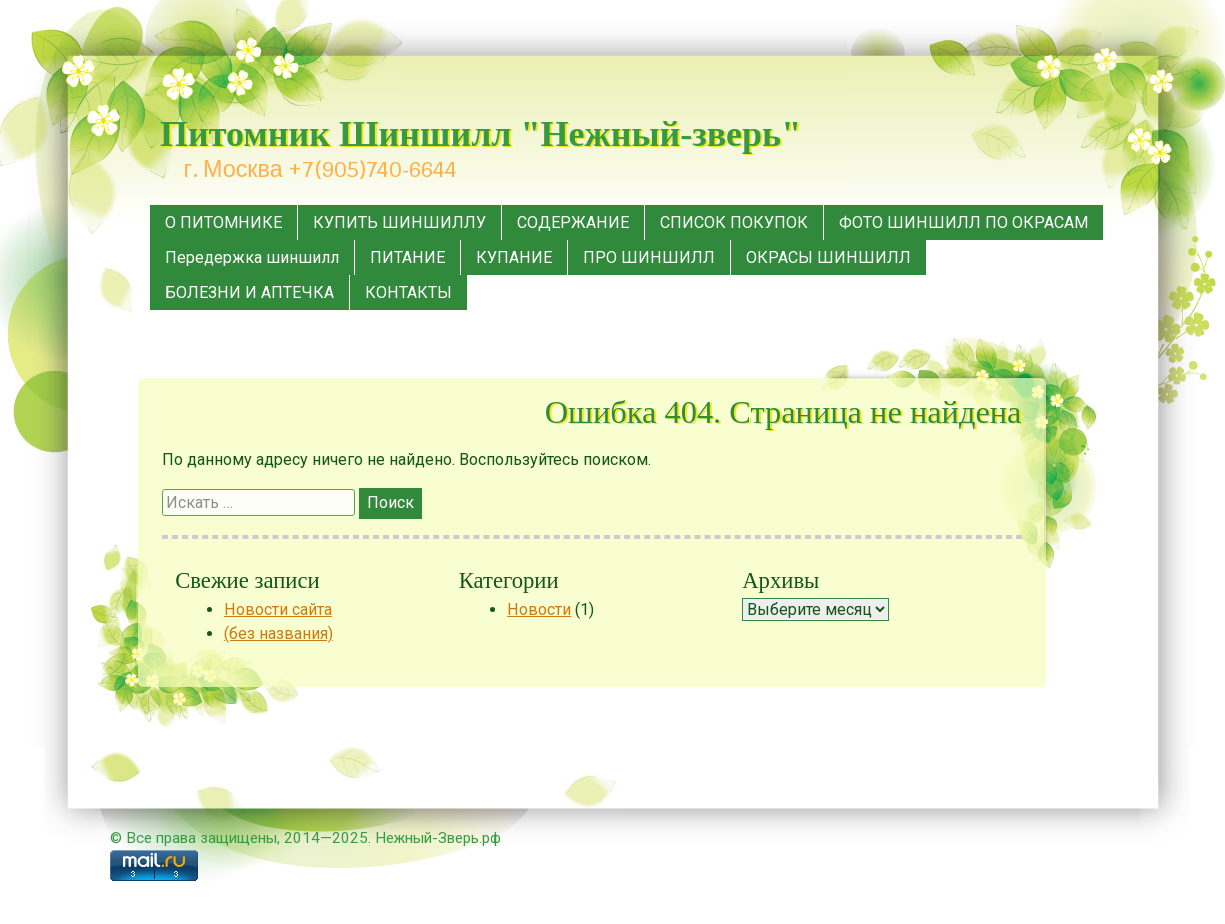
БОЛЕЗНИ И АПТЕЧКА (249, 292)
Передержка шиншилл (252, 257)
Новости (539, 609)
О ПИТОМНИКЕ (223, 222)
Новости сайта (278, 609)
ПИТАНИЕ (407, 257)
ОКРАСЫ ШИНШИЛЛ (828, 257)
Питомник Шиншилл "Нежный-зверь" (480, 134)
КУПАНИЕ (514, 257)
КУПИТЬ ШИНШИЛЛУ (399, 222)
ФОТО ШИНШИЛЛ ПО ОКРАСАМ (963, 222)
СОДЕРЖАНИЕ (573, 222)
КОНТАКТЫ (408, 292)
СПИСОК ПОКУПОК (734, 222)
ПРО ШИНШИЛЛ (649, 257)
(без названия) (278, 633)
